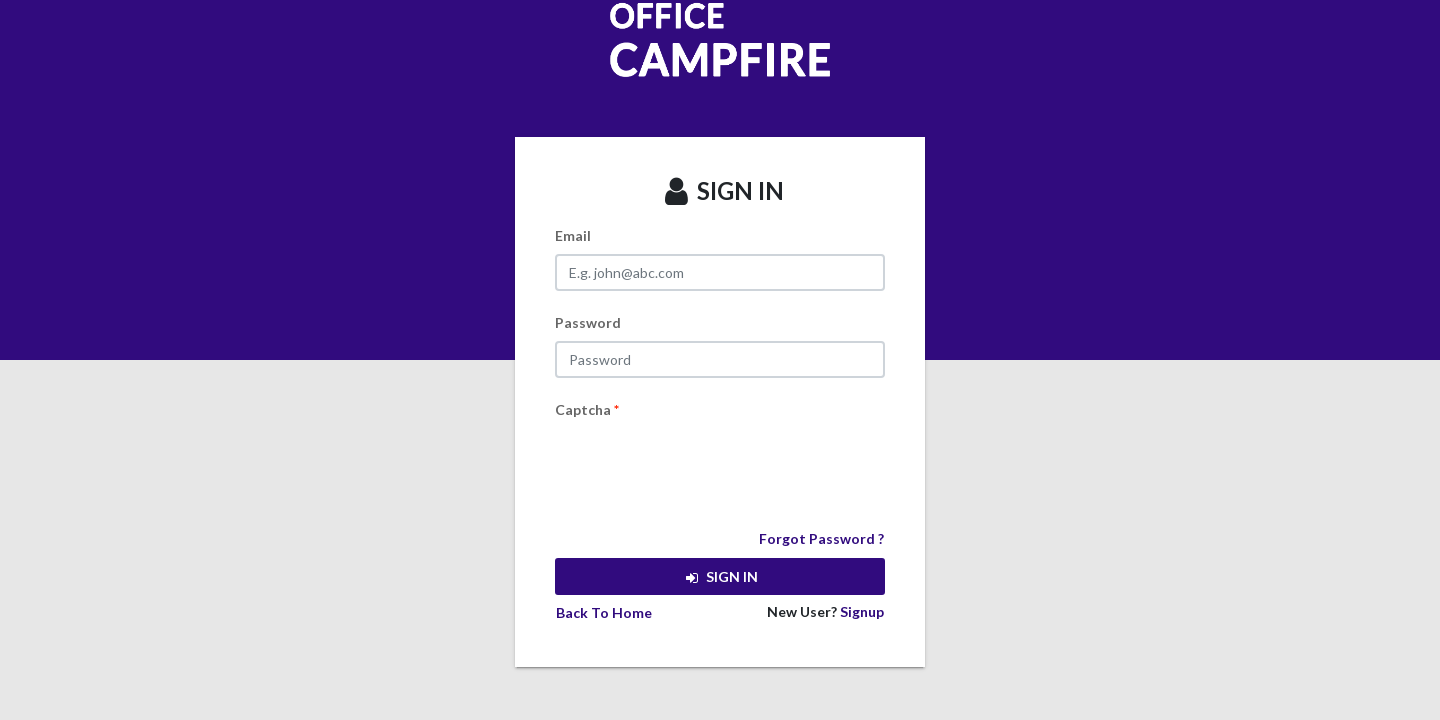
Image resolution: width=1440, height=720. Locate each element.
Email (573, 235)
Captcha (587, 409)
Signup (862, 611)
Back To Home (604, 612)
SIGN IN (720, 576)
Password (588, 322)
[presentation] (707, 467)
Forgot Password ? (821, 538)
